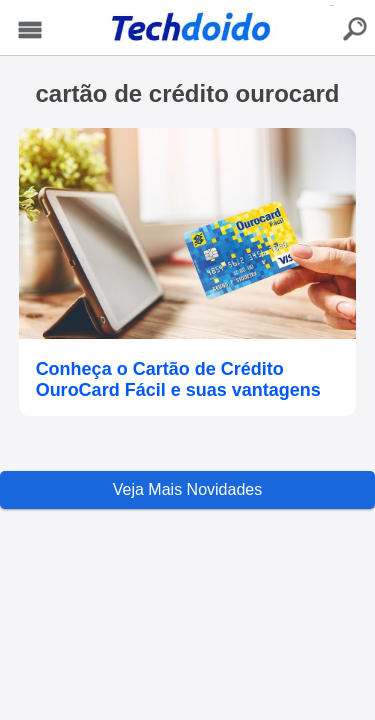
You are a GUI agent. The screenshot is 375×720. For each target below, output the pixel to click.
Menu (30, 30)
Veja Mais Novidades (187, 489)
